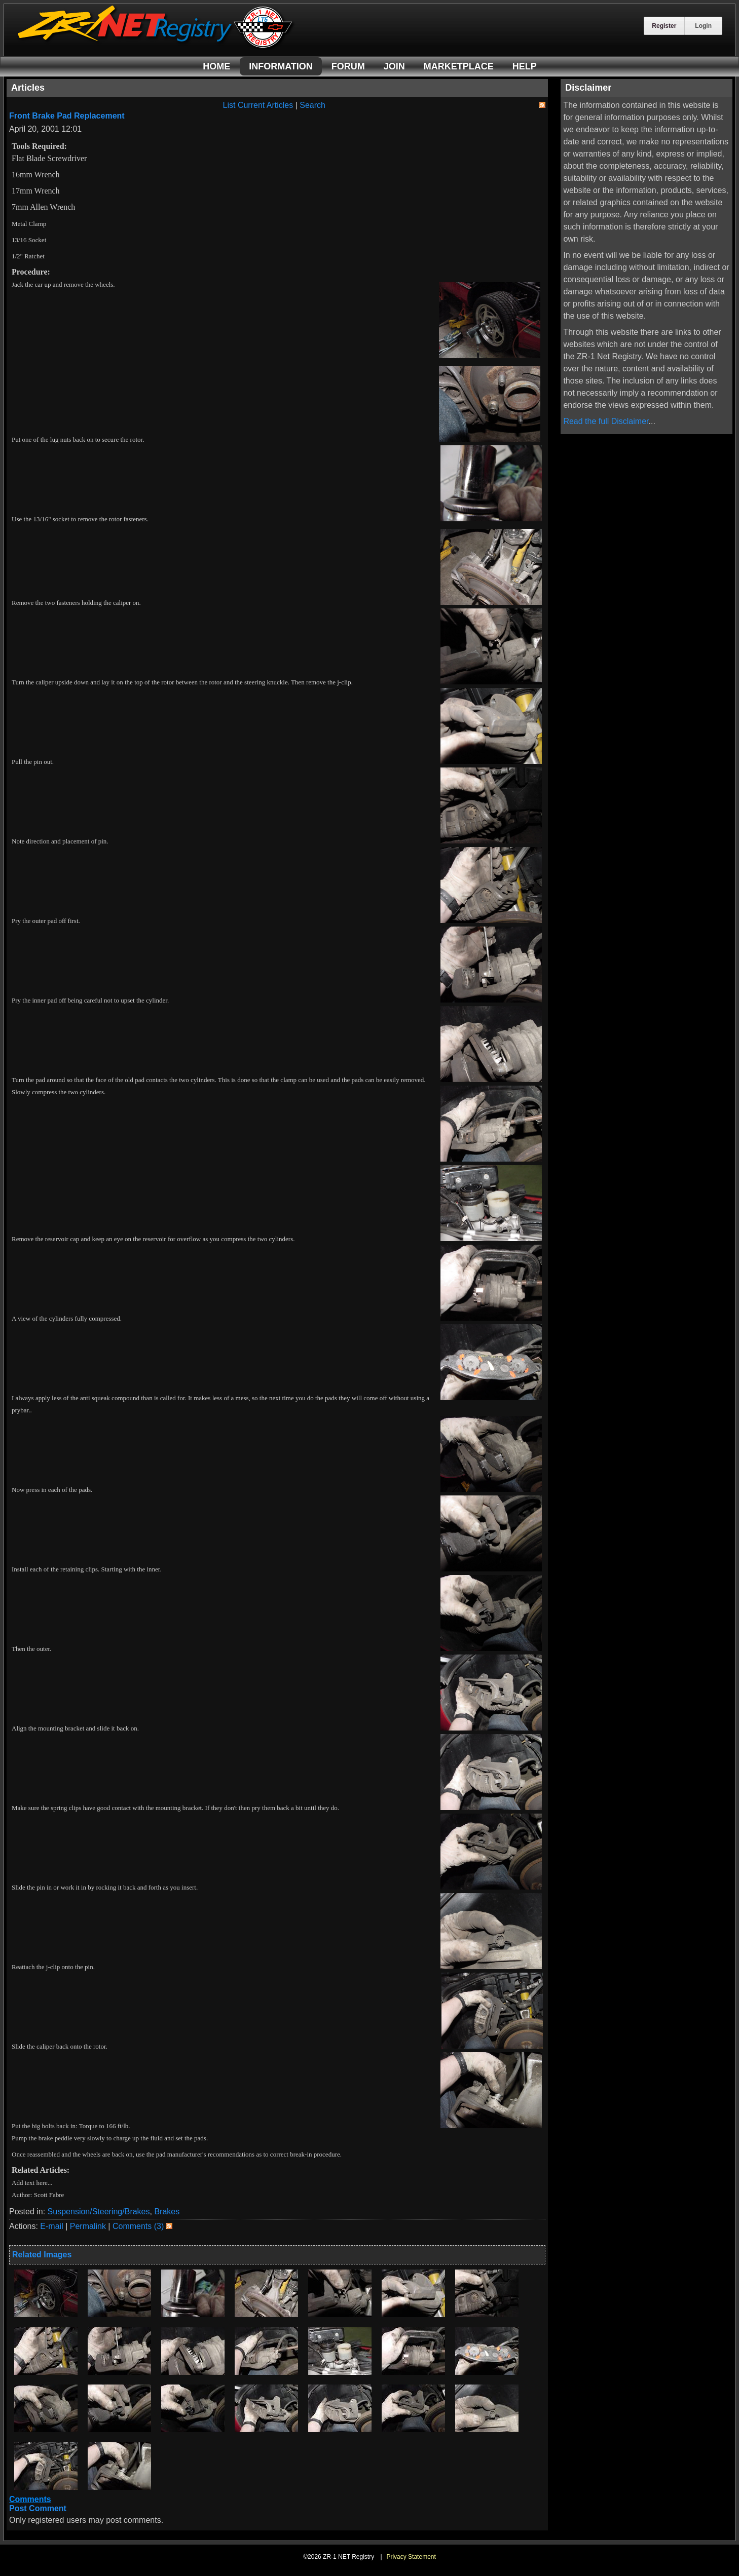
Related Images (41, 2254)
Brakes (166, 2211)
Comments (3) (138, 2226)
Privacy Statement (410, 2556)
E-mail (51, 2226)
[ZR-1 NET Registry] (156, 47)
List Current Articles (258, 105)
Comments (30, 2499)
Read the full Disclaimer (605, 421)
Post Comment (37, 2508)
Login (703, 25)
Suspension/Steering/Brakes (99, 2211)
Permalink (88, 2226)
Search (312, 105)
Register (664, 25)
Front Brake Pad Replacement (67, 115)
